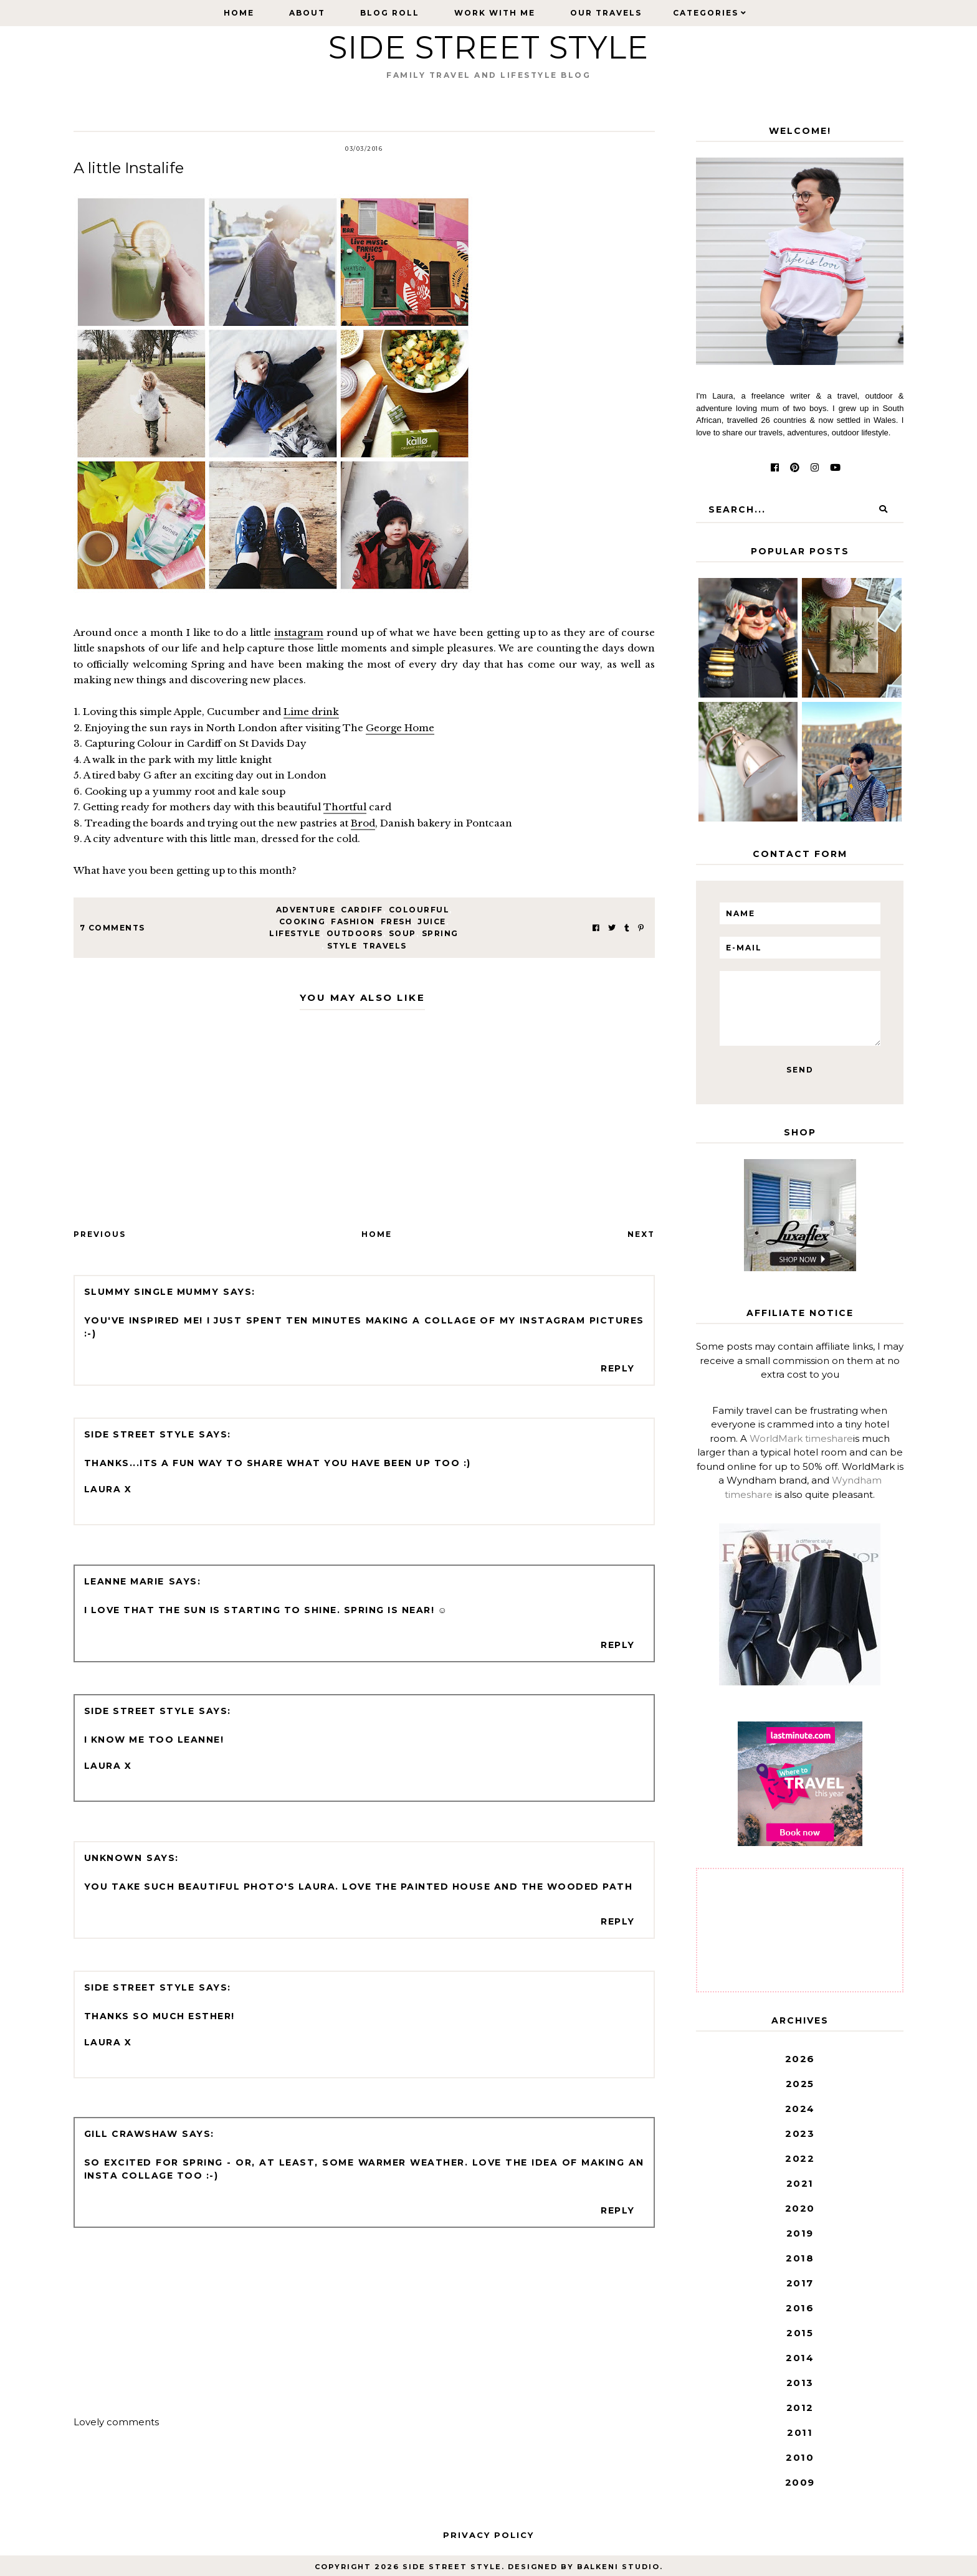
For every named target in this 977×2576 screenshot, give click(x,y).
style (342, 945)
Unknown (113, 1857)
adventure (306, 909)
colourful (419, 909)
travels (385, 945)
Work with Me (494, 12)
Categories (705, 12)
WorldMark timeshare (801, 1438)
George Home (400, 728)
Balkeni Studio (618, 2566)
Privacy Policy (488, 2535)
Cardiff (362, 909)
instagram (298, 632)
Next (641, 1234)
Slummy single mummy (151, 1291)
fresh (396, 921)
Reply (618, 1368)
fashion (353, 921)
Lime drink (311, 711)
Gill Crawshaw (131, 2133)
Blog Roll (389, 12)
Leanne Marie (124, 1581)
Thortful (344, 807)
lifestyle (295, 933)
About (307, 12)
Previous (100, 1234)
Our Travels (606, 12)
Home (239, 12)
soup (402, 933)
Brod (363, 823)
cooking (302, 921)
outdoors (354, 933)
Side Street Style (488, 48)
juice (431, 921)
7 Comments (112, 927)
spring (440, 933)
